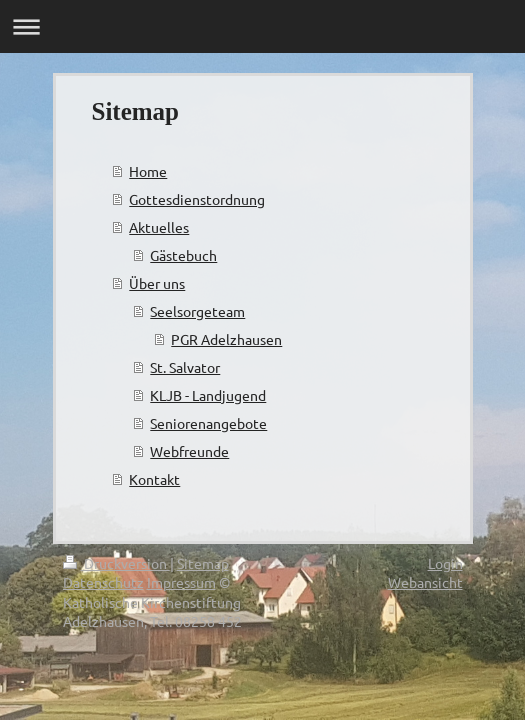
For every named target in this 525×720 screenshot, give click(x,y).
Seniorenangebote (208, 423)
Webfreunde (189, 451)
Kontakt (154, 479)
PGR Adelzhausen (226, 339)
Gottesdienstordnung (197, 199)
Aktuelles (159, 227)
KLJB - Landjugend (208, 395)
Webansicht (425, 582)
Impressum (181, 582)
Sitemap (203, 563)
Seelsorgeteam (197, 311)
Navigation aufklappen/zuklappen (262, 26)
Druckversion (116, 563)
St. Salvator (185, 367)
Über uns (157, 283)
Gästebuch (183, 255)
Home (148, 171)
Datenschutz (103, 582)
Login (445, 563)
